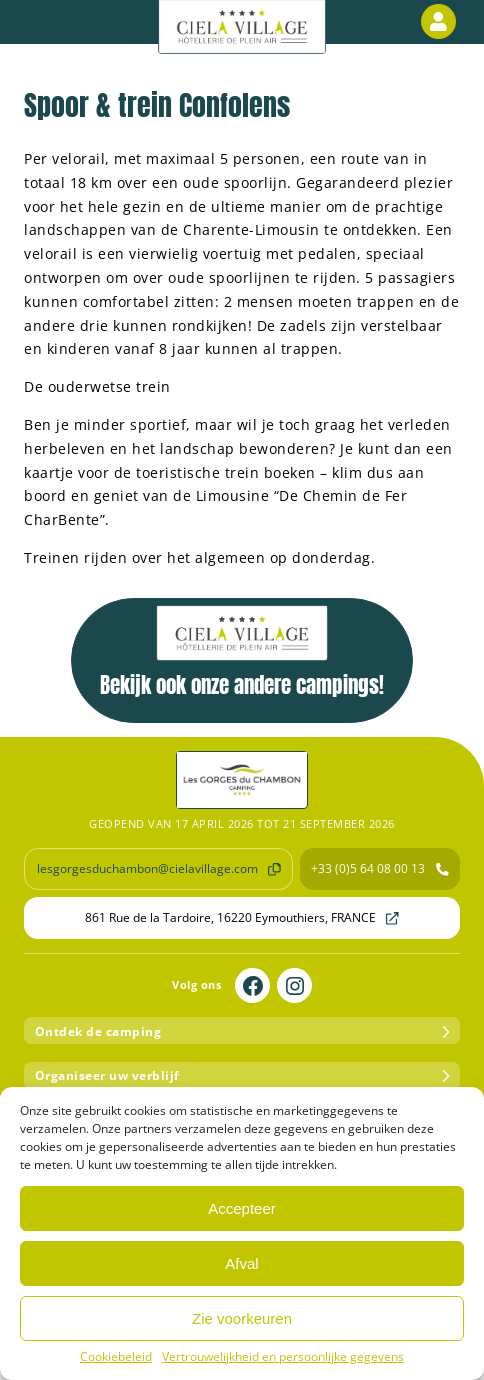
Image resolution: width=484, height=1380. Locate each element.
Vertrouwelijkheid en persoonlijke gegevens (283, 1356)
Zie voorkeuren (242, 1318)
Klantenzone (442, 21)
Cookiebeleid (116, 1356)
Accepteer (242, 1208)
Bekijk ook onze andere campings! (242, 653)
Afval (241, 1263)
